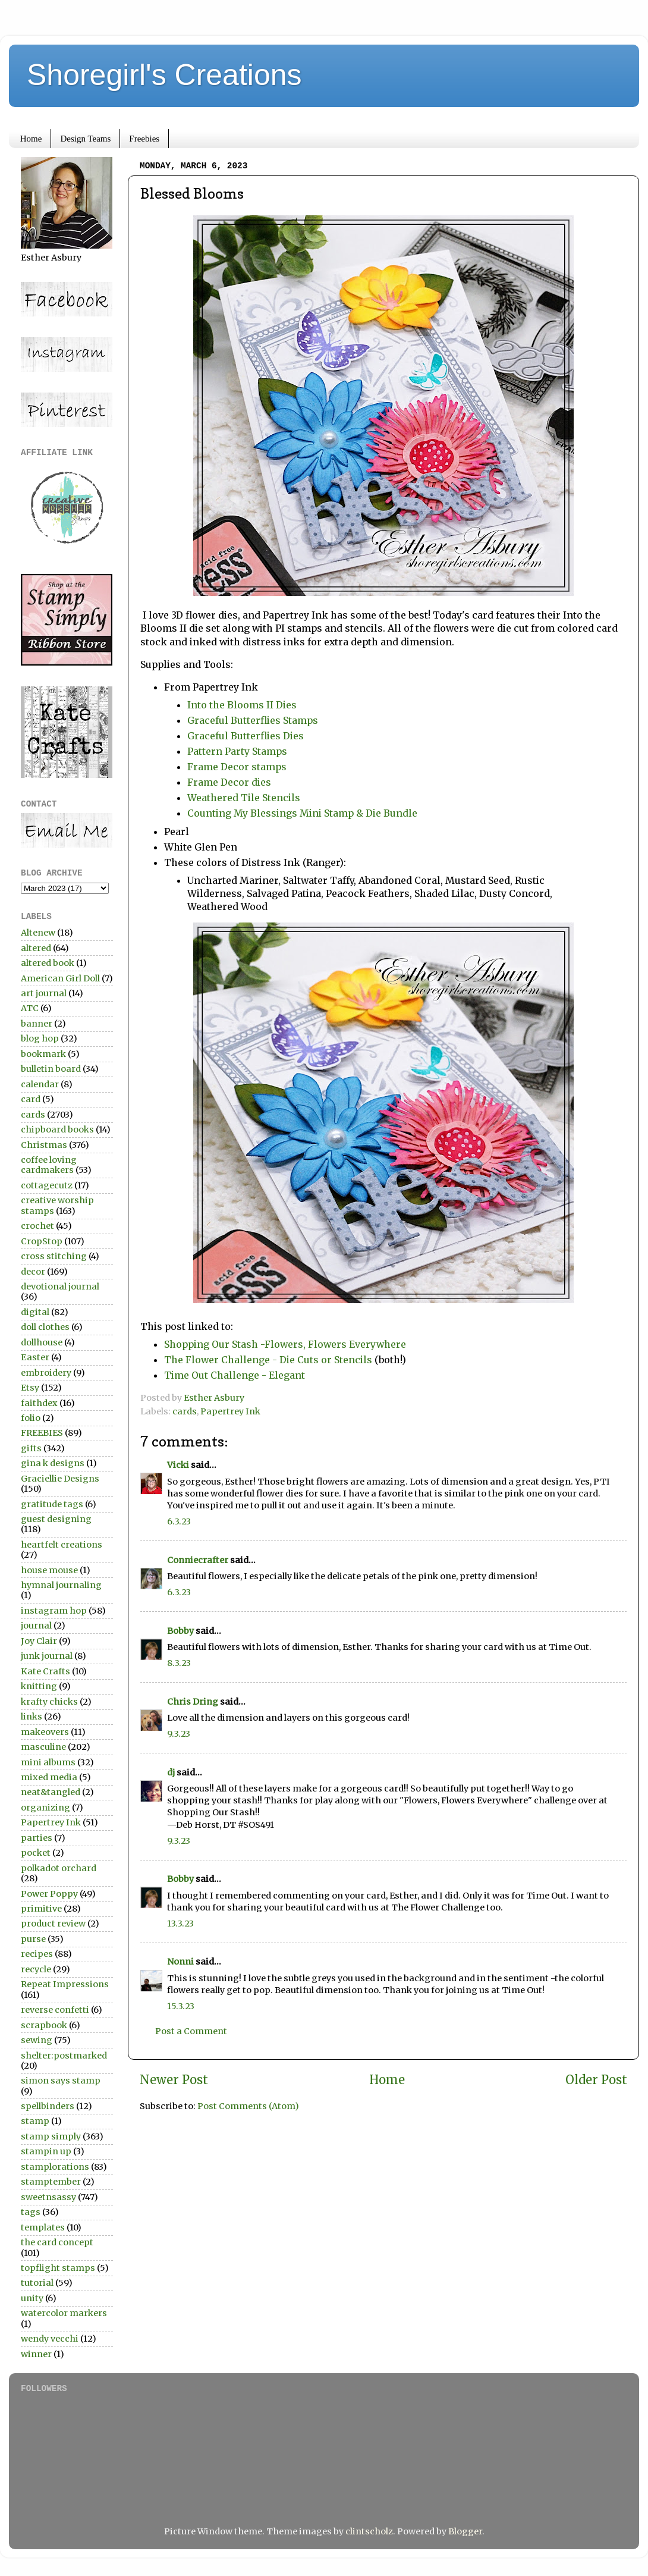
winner (36, 2354)
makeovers (45, 1732)
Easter (35, 1357)
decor (33, 1271)
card (30, 1099)
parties (36, 1838)
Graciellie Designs (60, 1478)
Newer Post (174, 2080)
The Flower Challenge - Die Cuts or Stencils (268, 1360)
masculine (43, 1747)
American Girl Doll (60, 978)
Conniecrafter (197, 1560)
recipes (37, 1954)
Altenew (38, 932)
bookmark (43, 1054)
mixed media (49, 1777)
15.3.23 (180, 2006)
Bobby (180, 1631)
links (31, 1716)
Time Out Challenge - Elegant (234, 1375)
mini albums (48, 1762)
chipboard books (57, 1129)
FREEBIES (42, 1432)
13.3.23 (180, 1923)
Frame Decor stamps (237, 767)
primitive (41, 1908)
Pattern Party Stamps (238, 751)
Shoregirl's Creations (164, 75)
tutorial (37, 2282)
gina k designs (52, 1463)
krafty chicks (49, 1701)
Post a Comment (191, 2031)
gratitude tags (52, 1504)
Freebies (144, 138)
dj (171, 1772)
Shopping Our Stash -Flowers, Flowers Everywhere (285, 1344)
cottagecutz (47, 1185)
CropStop (41, 1241)
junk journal (47, 1656)
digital (35, 1312)
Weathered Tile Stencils (243, 798)
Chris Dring (192, 1701)
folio (30, 1418)
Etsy (30, 1387)
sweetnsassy (48, 2197)
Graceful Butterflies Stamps (252, 720)
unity (32, 2298)
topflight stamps (58, 2268)
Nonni (180, 1961)
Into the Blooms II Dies (242, 705)
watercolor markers (64, 2313)
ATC (30, 1008)
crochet (37, 1225)
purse (33, 1939)
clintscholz (369, 2531)
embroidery (46, 1372)
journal (36, 1625)
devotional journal (60, 1286)
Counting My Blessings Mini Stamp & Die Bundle (304, 813)
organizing (45, 1807)
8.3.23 (179, 1663)
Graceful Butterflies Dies (246, 736)
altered (36, 948)
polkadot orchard (58, 1868)
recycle (36, 1969)
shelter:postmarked (64, 2055)
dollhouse (41, 1342)
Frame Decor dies (229, 782)
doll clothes (45, 1327)
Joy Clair (39, 1641)
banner (36, 1023)
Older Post (596, 2080)
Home (31, 138)
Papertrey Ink (230, 1411)
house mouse (49, 1570)
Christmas (44, 1145)
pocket (36, 1852)
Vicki (178, 1465)
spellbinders (47, 2106)
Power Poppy (49, 1893)
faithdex (39, 1403)
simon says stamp (60, 2080)
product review (53, 1923)
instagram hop (54, 1610)
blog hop (40, 1038)
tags (30, 2212)
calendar (40, 1084)
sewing (36, 2040)
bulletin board (51, 1068)
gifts (31, 1448)
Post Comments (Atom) (248, 2106)
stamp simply (51, 2136)
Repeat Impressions (65, 1984)
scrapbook (44, 2025)
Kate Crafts (45, 1671)
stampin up (46, 2151)
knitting (39, 1686)
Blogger (465, 2531)
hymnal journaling (61, 1585)
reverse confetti (55, 2009)
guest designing (56, 1519)
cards (184, 1411)
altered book (47, 963)
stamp (35, 2121)
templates (43, 2227)
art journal (44, 993)
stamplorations (55, 2166)
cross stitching (54, 1256)
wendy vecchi (49, 2338)
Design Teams (85, 138)
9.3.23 (178, 1733)
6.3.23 (179, 1521)
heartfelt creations (61, 1544)
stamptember (51, 2181)
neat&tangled (50, 1792)
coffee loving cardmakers (49, 1164)
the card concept (57, 2242)
